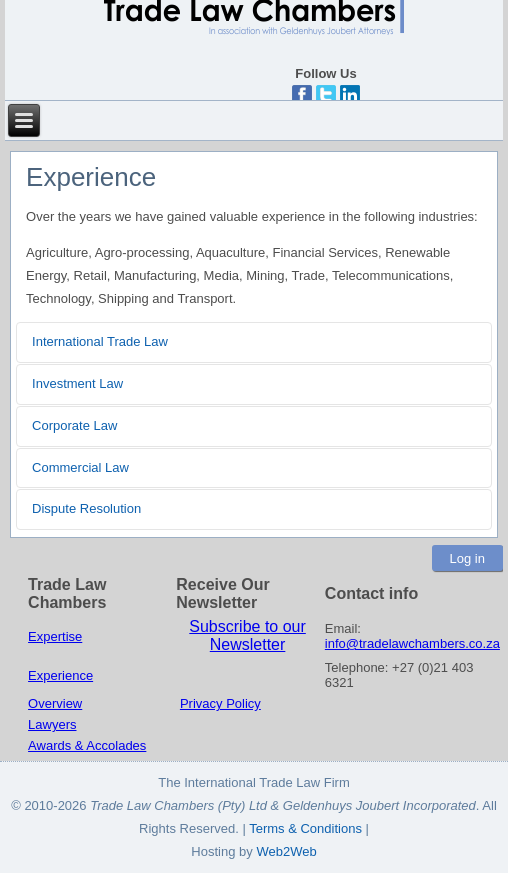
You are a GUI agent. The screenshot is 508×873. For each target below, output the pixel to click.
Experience (60, 675)
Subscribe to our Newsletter (247, 635)
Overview (55, 703)
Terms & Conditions (307, 828)
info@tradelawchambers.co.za (412, 643)
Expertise (55, 636)
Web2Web (286, 851)
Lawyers (52, 724)
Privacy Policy (220, 703)
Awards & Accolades (87, 745)
